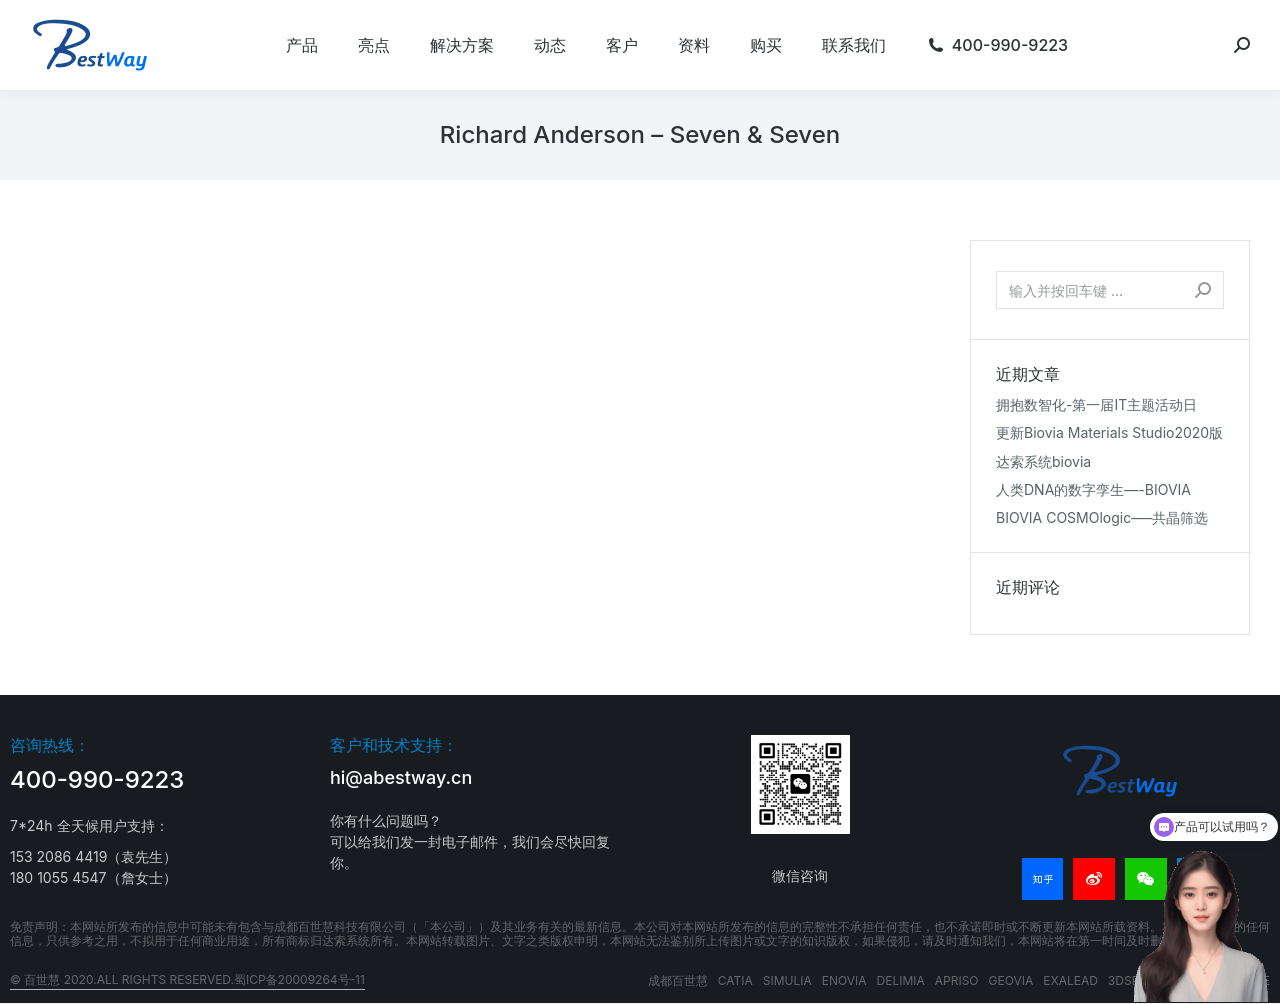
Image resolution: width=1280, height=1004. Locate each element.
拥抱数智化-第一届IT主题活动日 (1096, 404)
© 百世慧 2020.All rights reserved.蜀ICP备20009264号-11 (187, 979)
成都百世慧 (678, 980)
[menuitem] (302, 45)
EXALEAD (1070, 980)
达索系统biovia (1043, 461)
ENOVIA (844, 980)
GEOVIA (1011, 980)
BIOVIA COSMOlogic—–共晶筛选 (1102, 517)
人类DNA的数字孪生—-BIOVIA (1093, 489)
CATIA (735, 980)
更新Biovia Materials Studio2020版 (1109, 432)
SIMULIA (787, 980)
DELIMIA (901, 980)
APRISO (957, 980)
